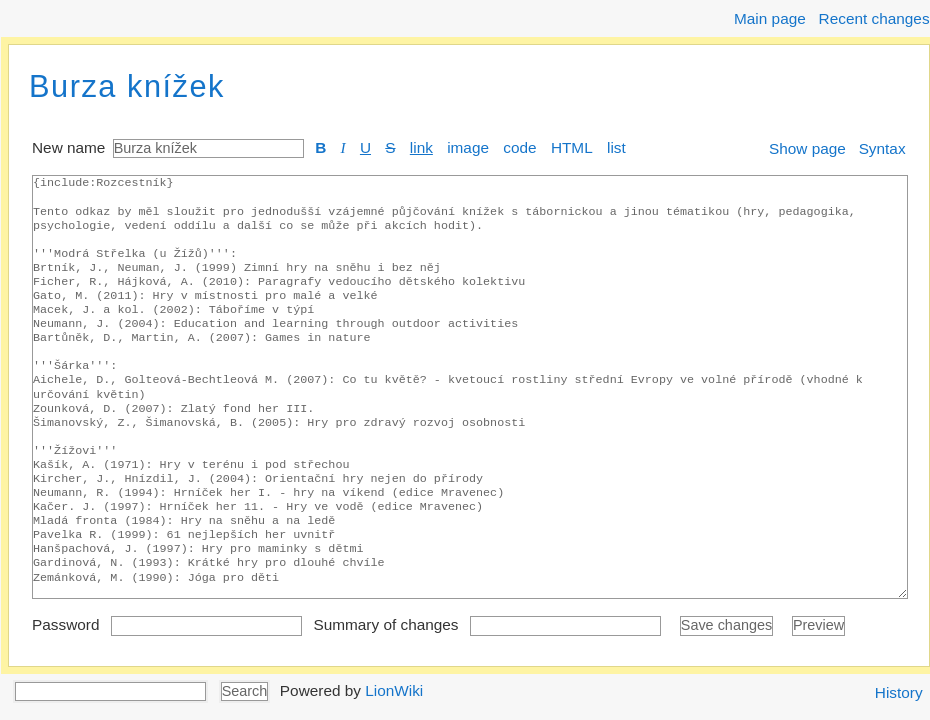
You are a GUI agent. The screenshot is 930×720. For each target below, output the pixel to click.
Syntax (882, 148)
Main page (770, 18)
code (519, 147)
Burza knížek (127, 86)
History (899, 692)
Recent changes (874, 18)
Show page (807, 148)
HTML (572, 147)
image (468, 147)
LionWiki (394, 689)
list (616, 147)
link (421, 147)
